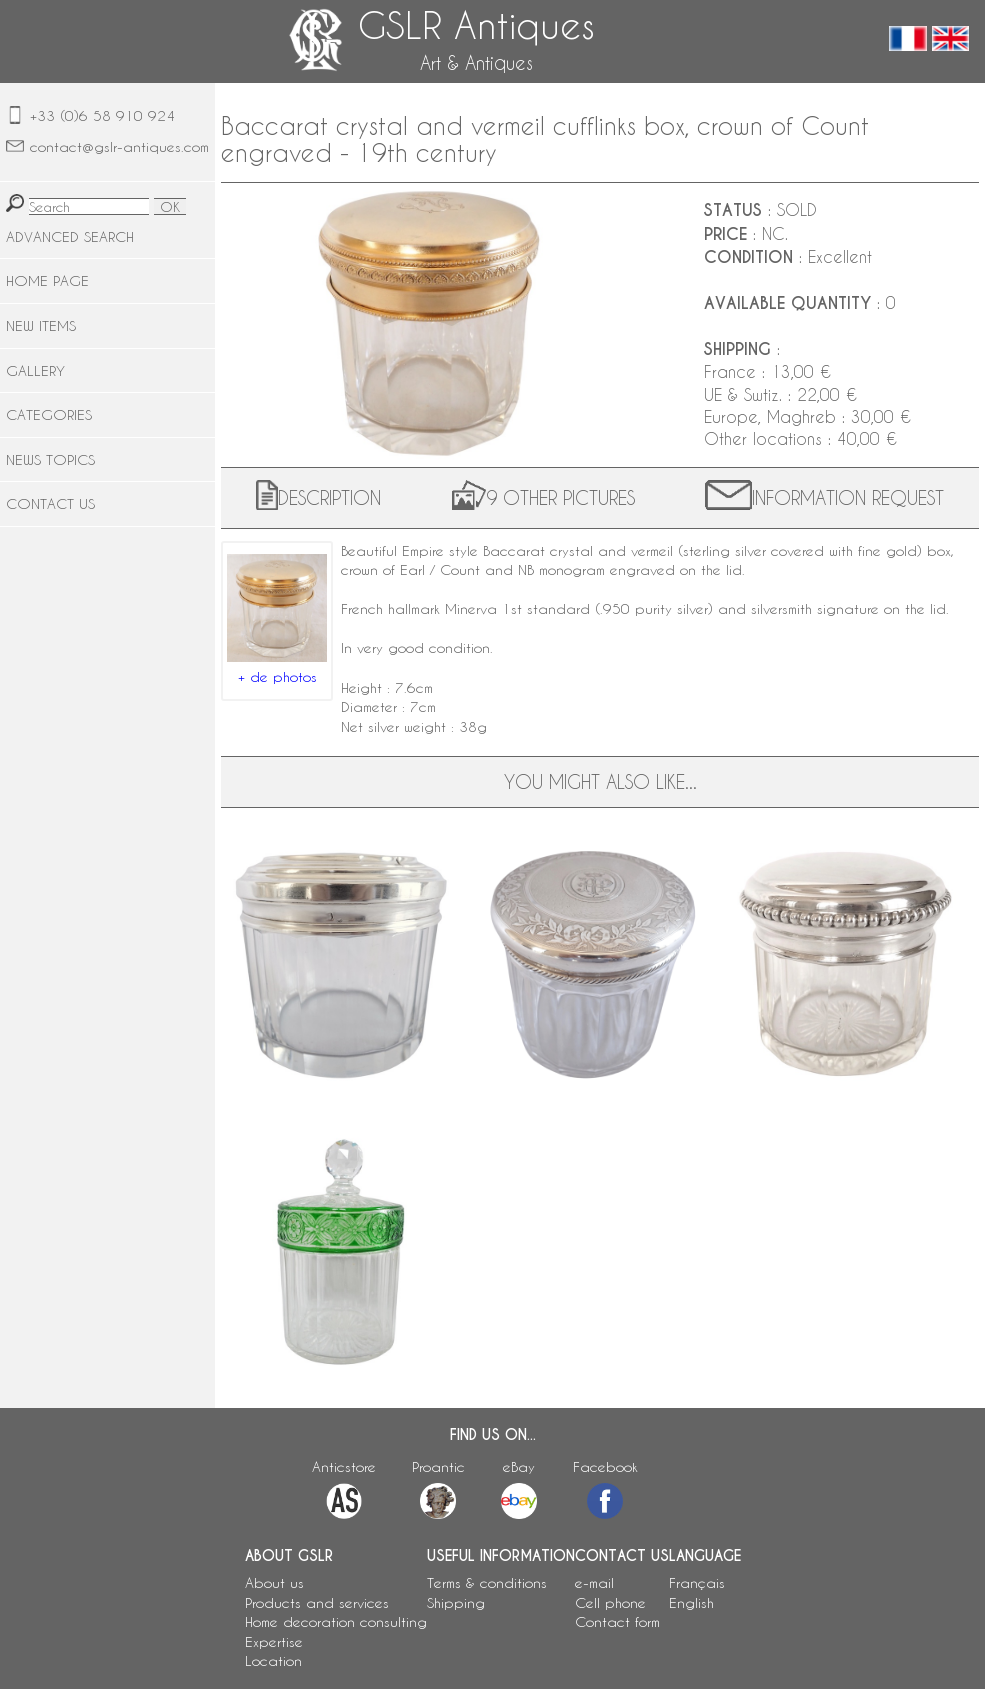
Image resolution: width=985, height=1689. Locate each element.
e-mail (594, 1582)
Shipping (456, 1602)
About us (274, 1582)
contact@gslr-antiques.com (119, 146)
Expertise (274, 1641)
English (691, 1602)
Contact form (617, 1621)
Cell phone (610, 1602)
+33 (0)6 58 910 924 (102, 115)
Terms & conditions (487, 1582)
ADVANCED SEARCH (70, 236)
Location (273, 1660)
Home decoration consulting (336, 1621)
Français (697, 1582)
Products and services (317, 1602)
